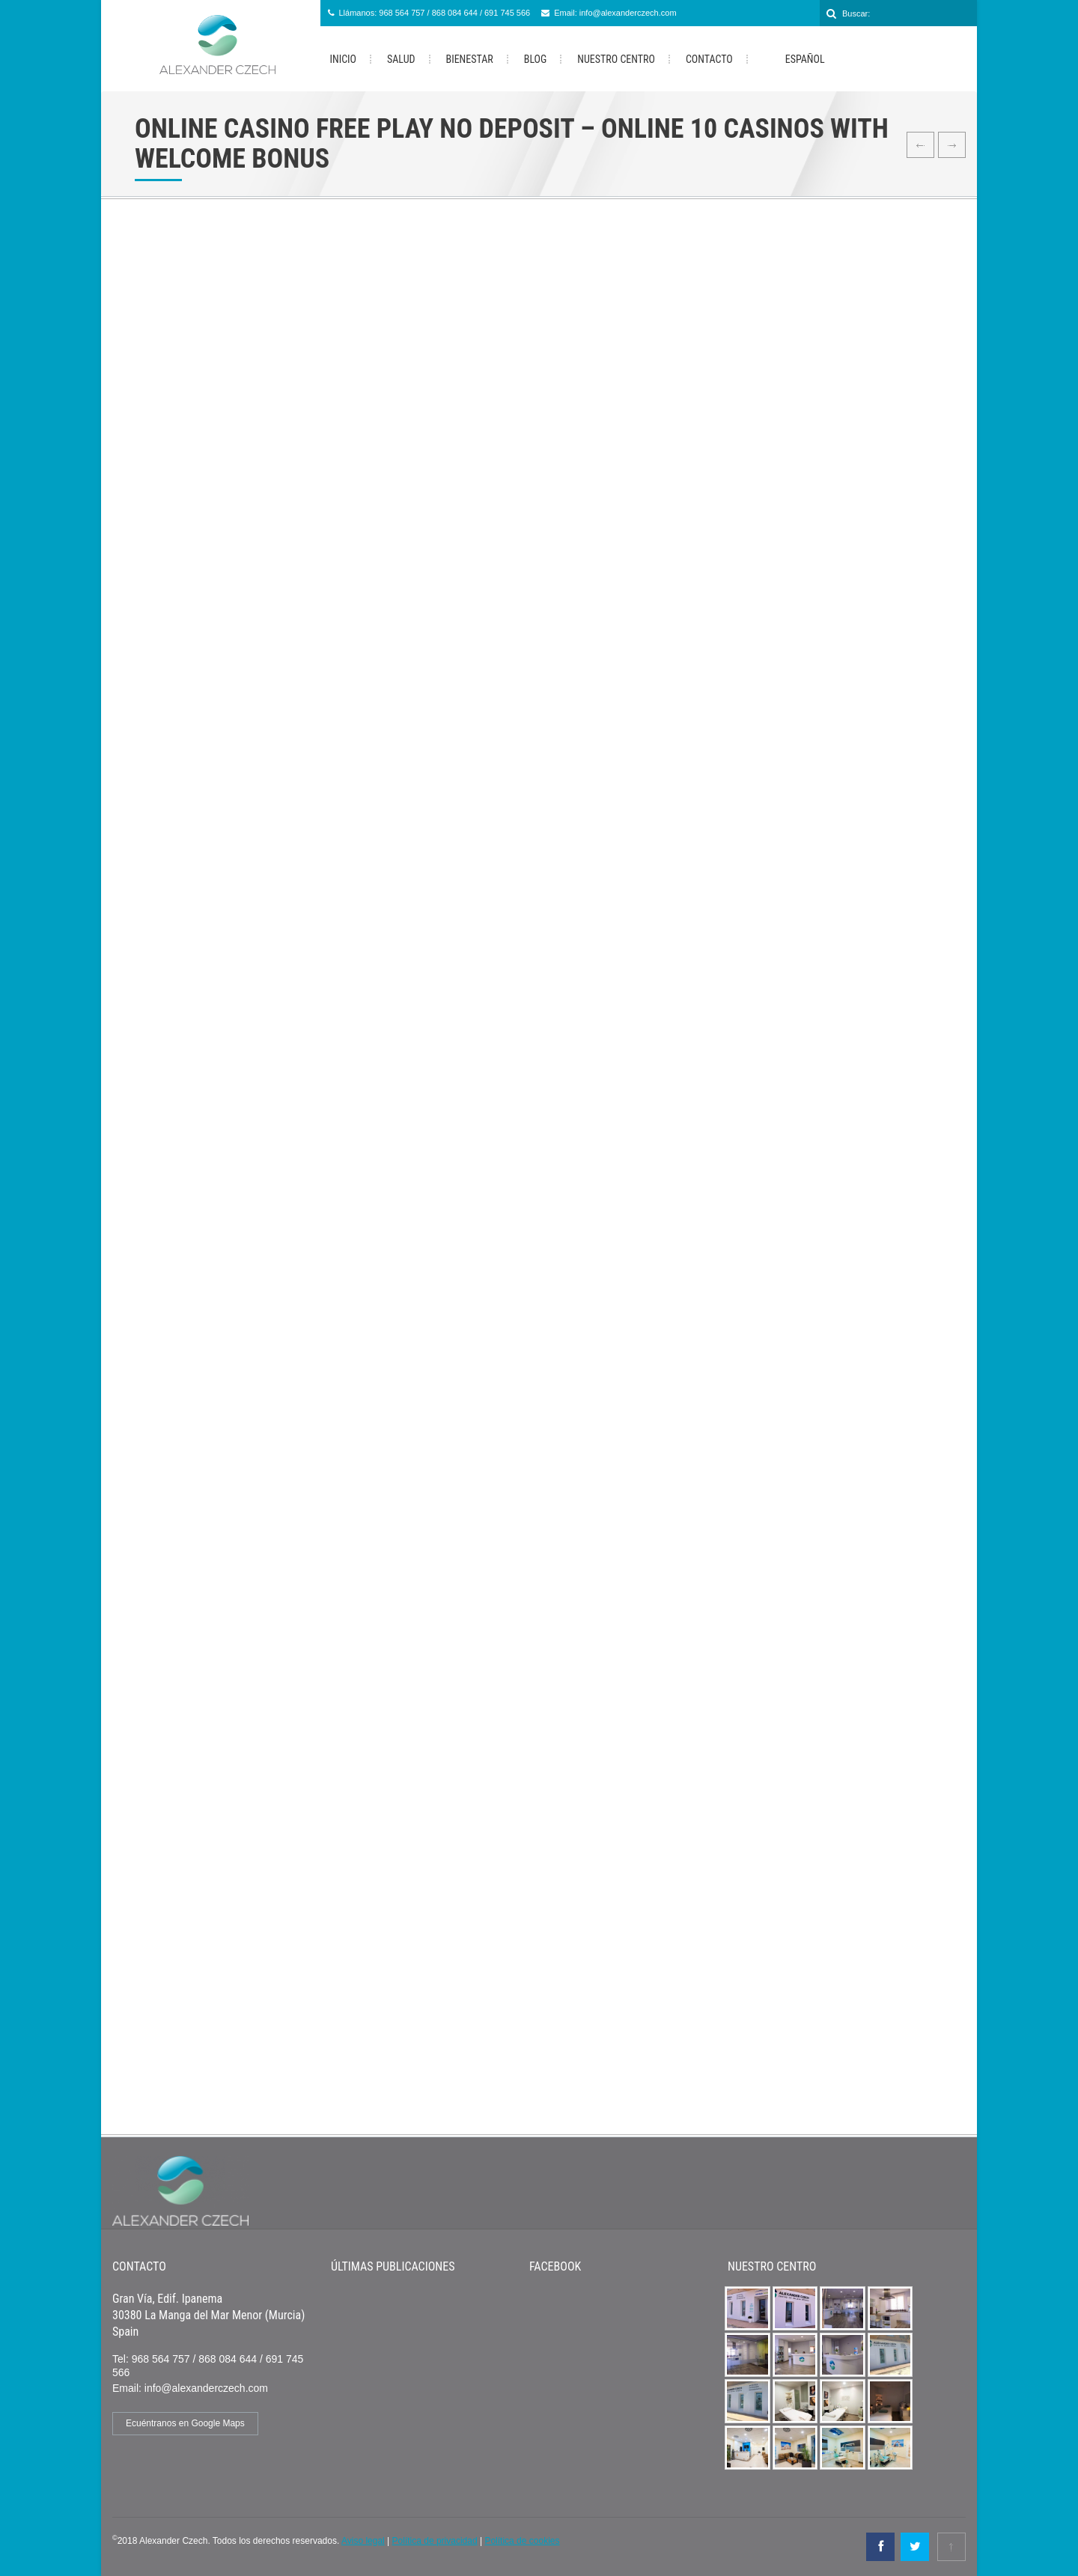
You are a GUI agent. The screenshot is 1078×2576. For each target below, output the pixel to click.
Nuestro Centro (616, 59)
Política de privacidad (435, 2541)
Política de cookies (521, 2541)
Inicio (343, 59)
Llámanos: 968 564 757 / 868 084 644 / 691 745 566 (435, 12)
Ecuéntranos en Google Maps (185, 2423)
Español (794, 59)
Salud (401, 59)
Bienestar (469, 59)
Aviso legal (363, 2541)
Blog (535, 59)
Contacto (709, 59)
